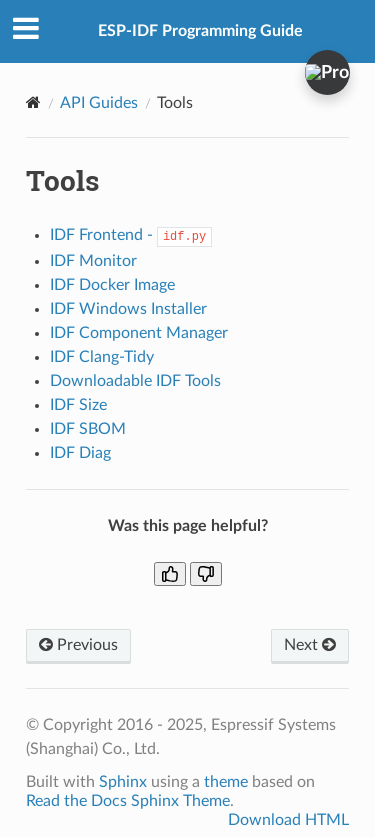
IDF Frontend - (131, 235)
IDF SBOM (88, 429)
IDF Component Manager (139, 333)
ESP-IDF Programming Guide (200, 31)
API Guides (99, 103)
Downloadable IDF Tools (135, 381)
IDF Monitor (93, 261)
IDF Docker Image (112, 285)
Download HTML (288, 820)
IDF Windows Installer (128, 309)
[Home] (33, 102)
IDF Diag (80, 453)
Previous (78, 645)
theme (226, 782)
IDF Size (78, 405)
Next (310, 645)
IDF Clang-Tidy (102, 357)
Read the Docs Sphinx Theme (128, 801)
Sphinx (123, 782)
